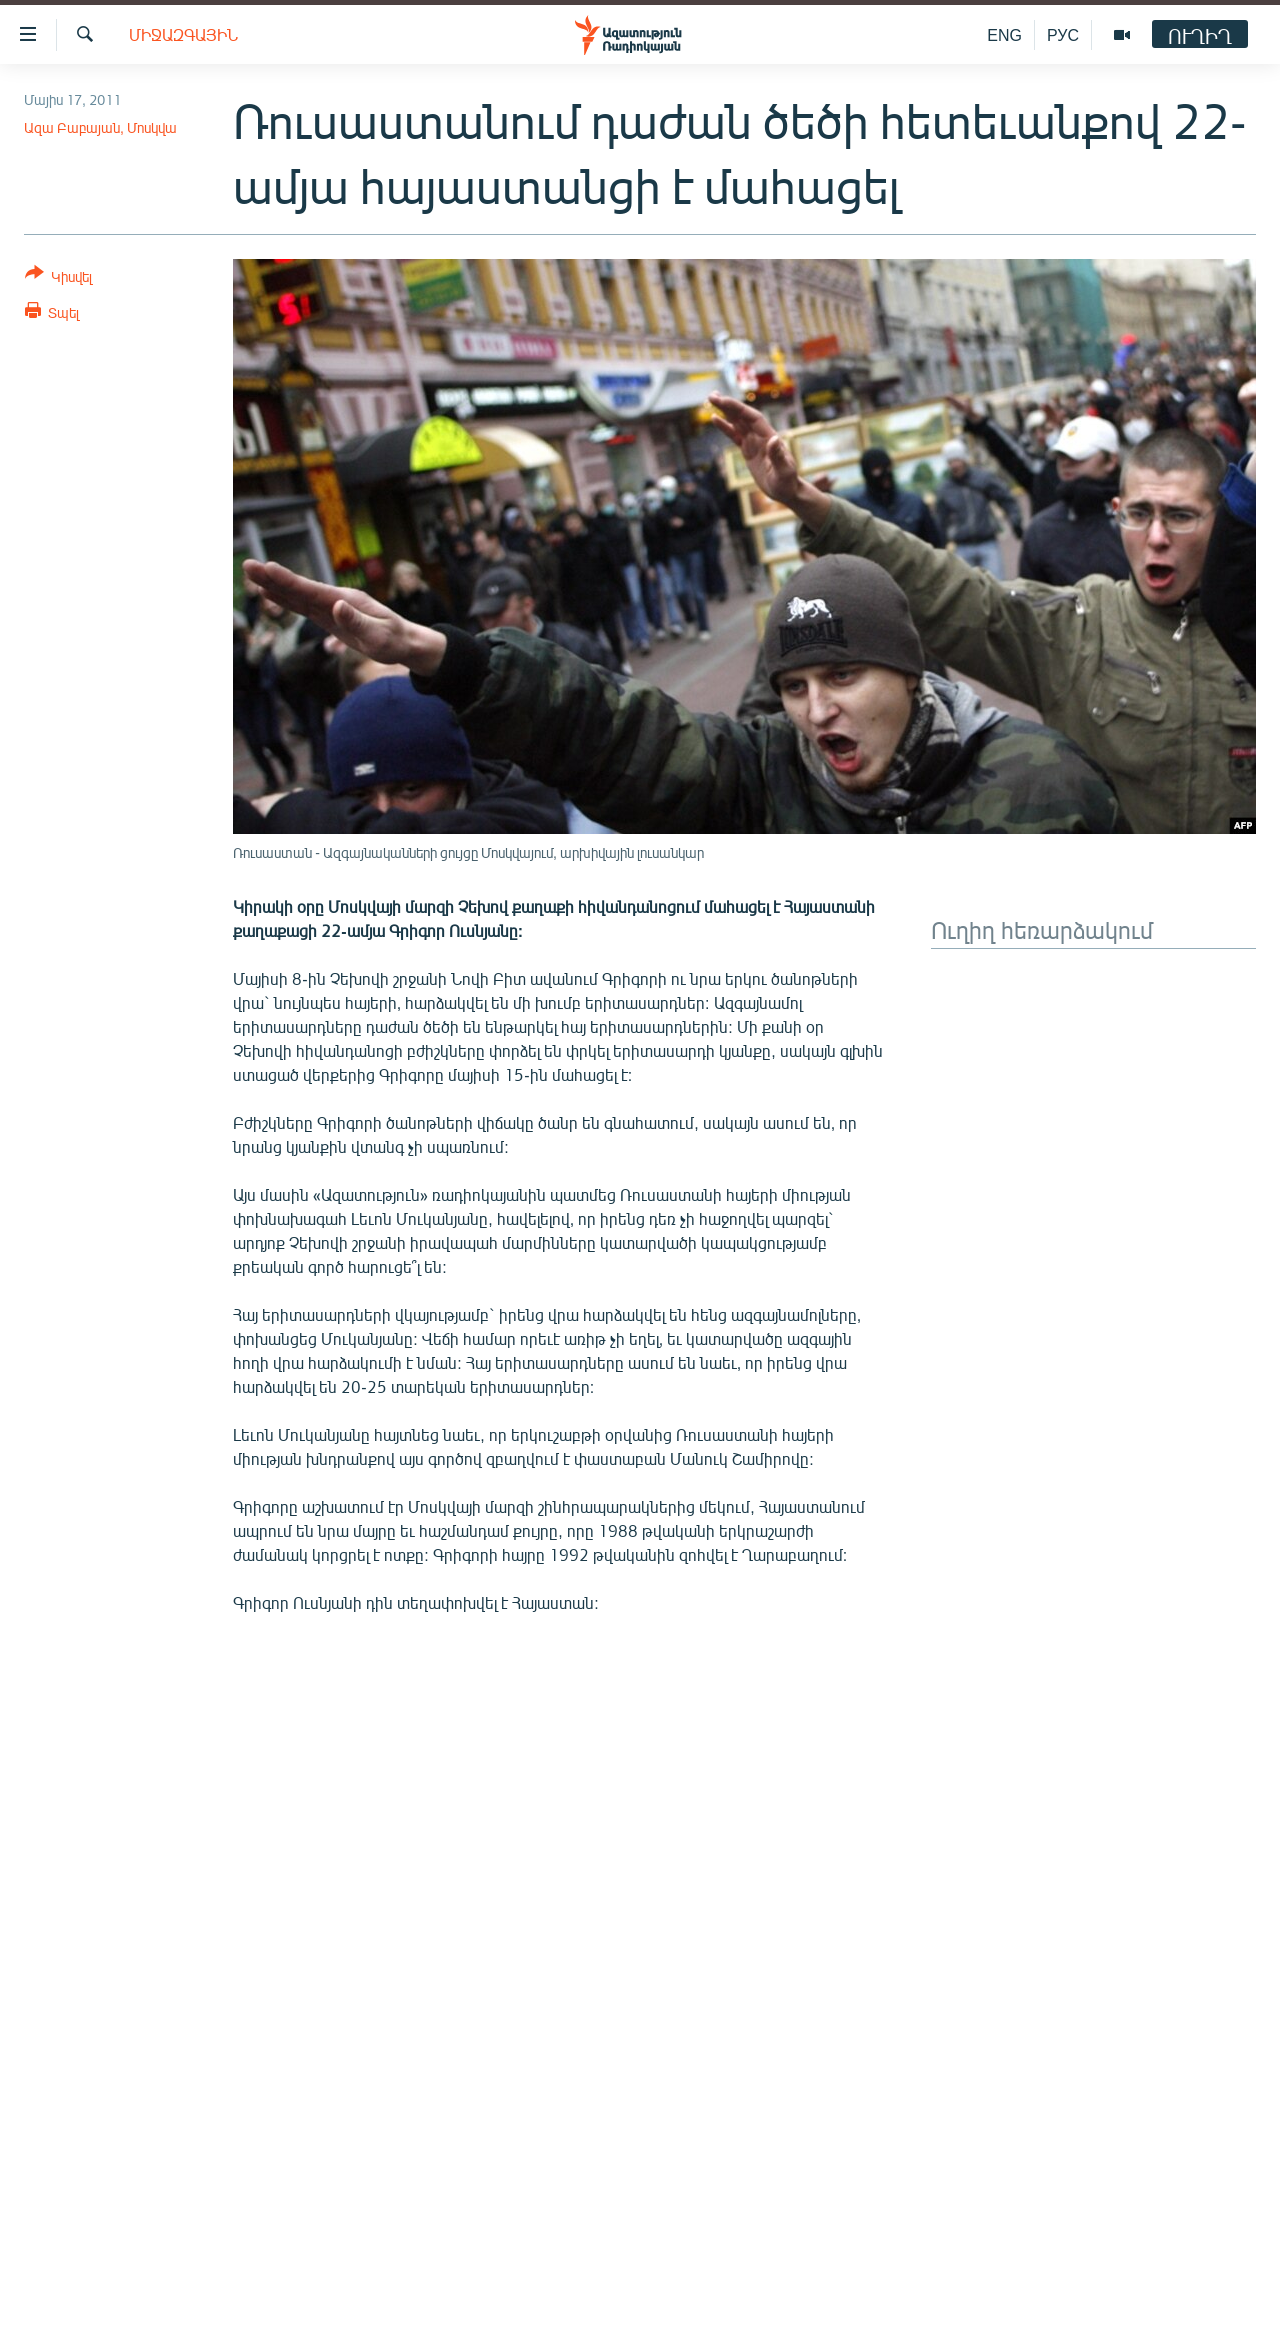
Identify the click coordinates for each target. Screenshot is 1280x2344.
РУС (1063, 34)
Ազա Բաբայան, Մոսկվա (100, 127)
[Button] (58, 278)
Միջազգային (183, 34)
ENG (1004, 34)
